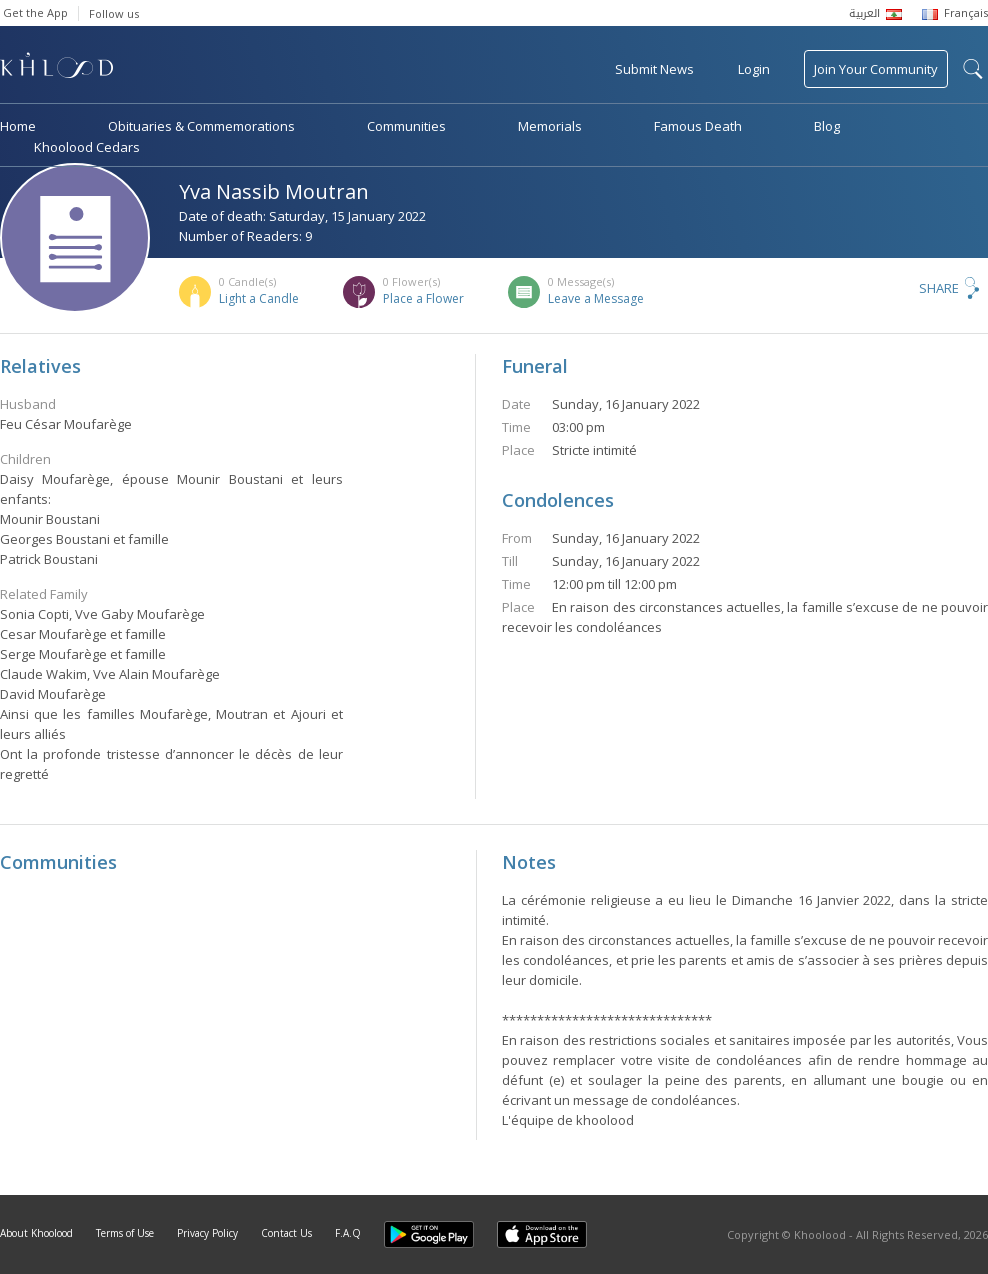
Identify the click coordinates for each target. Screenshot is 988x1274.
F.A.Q (348, 1233)
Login (754, 69)
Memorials (550, 126)
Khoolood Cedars (87, 147)
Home (18, 126)
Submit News (654, 69)
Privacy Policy (207, 1233)
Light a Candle (259, 298)
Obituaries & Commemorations (201, 126)
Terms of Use (125, 1233)
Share (939, 288)
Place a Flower (423, 298)
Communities (406, 126)
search (973, 69)
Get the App (35, 12)
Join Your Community (876, 69)
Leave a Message (596, 298)
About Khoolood (36, 1233)
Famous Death (698, 126)
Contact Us (286, 1233)
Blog (827, 126)
